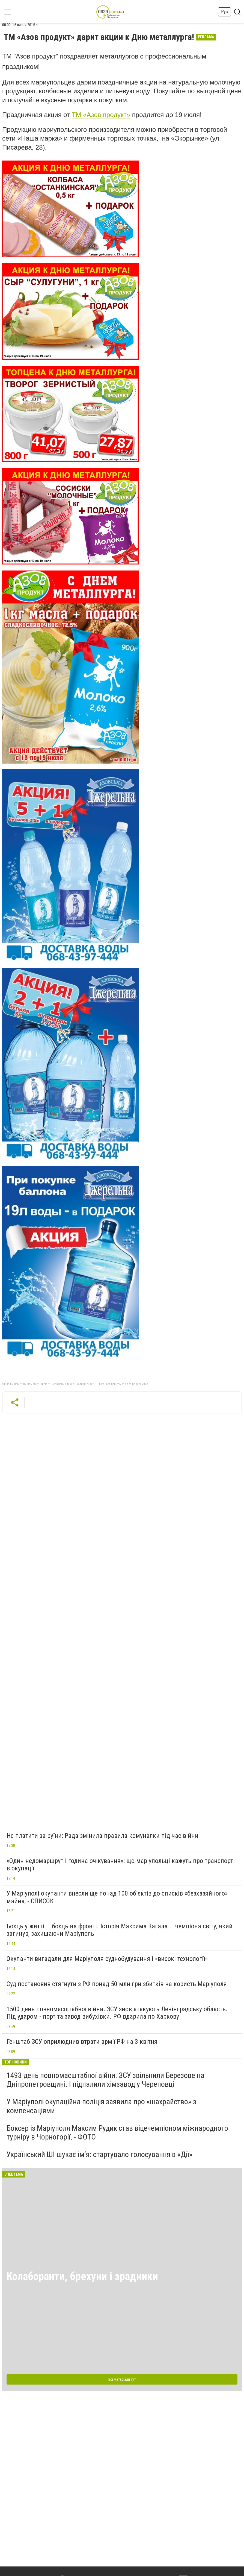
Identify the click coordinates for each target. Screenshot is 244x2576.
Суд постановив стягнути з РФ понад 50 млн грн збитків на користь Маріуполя (117, 1984)
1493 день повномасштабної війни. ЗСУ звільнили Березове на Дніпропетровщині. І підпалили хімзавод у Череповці (105, 2080)
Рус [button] (224, 11)
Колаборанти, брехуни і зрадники (82, 2276)
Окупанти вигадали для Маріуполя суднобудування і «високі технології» (107, 1959)
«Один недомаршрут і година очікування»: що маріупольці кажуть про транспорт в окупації (120, 1864)
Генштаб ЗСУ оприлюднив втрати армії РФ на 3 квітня (82, 2041)
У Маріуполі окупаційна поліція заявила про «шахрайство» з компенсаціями (101, 2106)
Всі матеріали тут (122, 2379)
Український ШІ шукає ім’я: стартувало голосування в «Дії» (99, 2154)
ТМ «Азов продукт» (101, 114)
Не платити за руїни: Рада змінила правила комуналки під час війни (102, 1835)
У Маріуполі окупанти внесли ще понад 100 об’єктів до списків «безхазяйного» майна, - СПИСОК (117, 1897)
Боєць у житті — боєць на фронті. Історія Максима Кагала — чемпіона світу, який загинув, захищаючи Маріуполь (120, 1930)
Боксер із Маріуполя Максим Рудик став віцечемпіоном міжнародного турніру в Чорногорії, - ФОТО (117, 2132)
